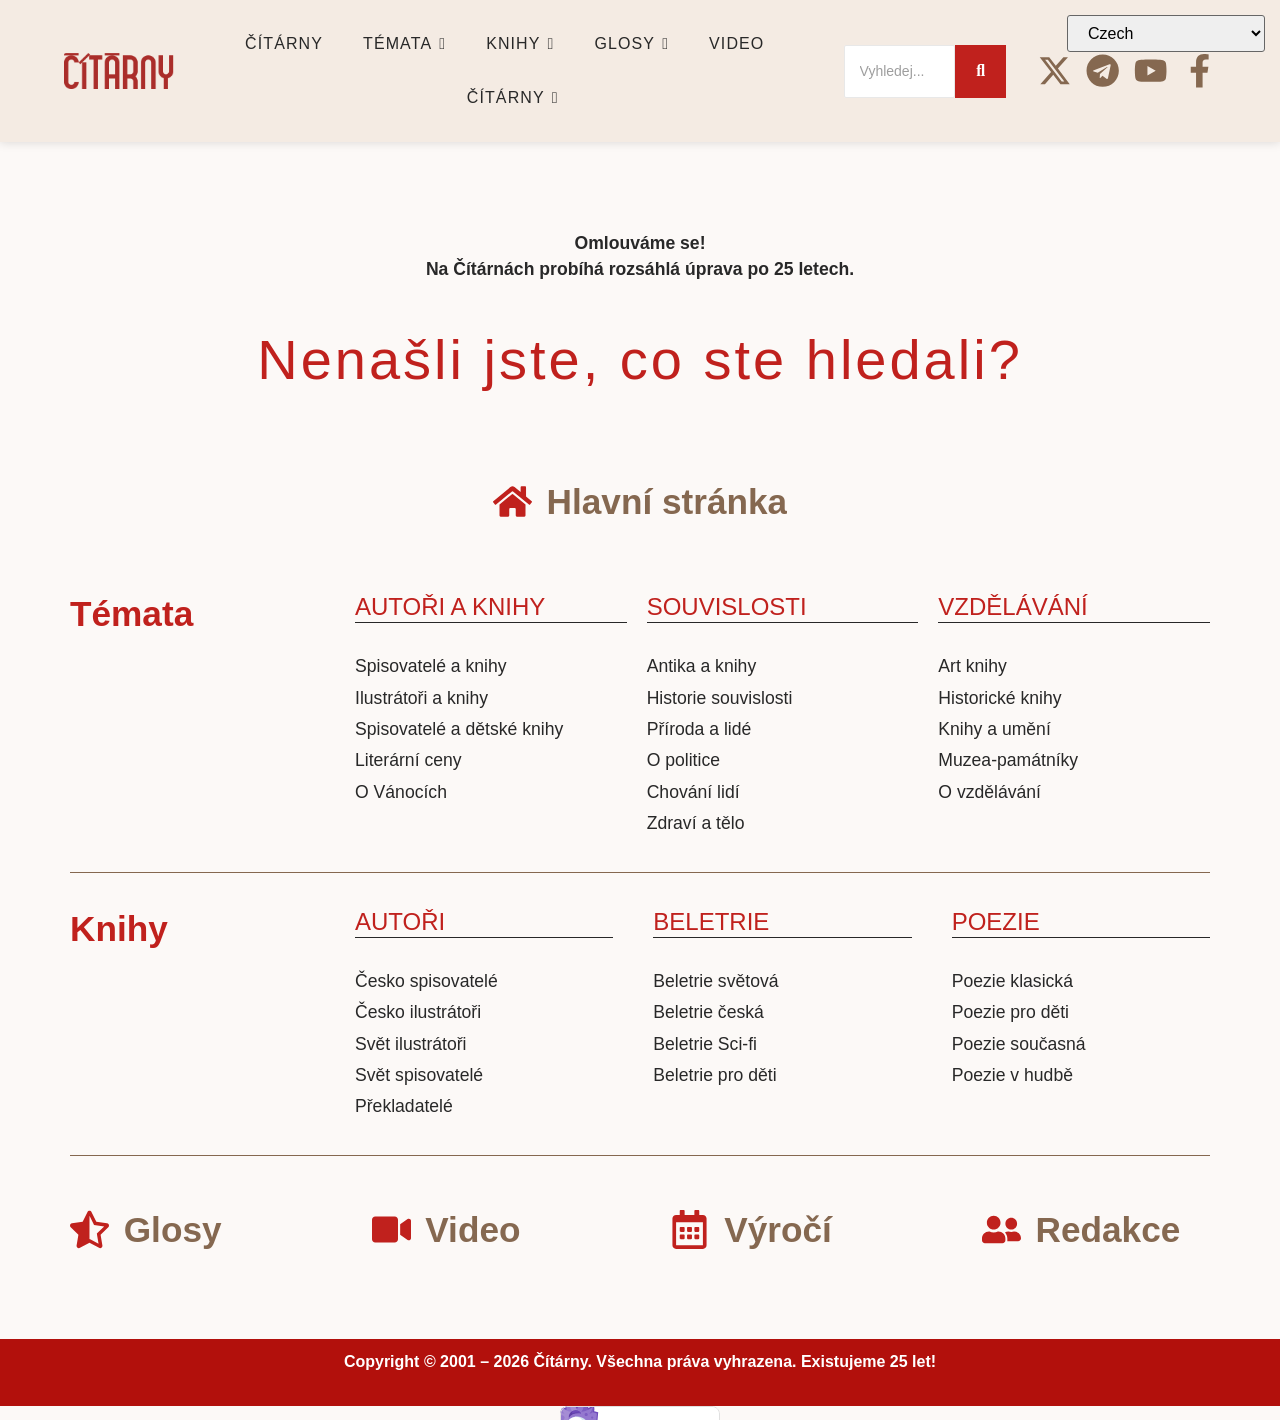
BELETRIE (711, 921)
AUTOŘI (400, 921)
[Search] (900, 71)
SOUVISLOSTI (727, 606)
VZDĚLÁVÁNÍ (1012, 606)
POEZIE (996, 921)
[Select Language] (1166, 33)
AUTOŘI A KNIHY (450, 606)
